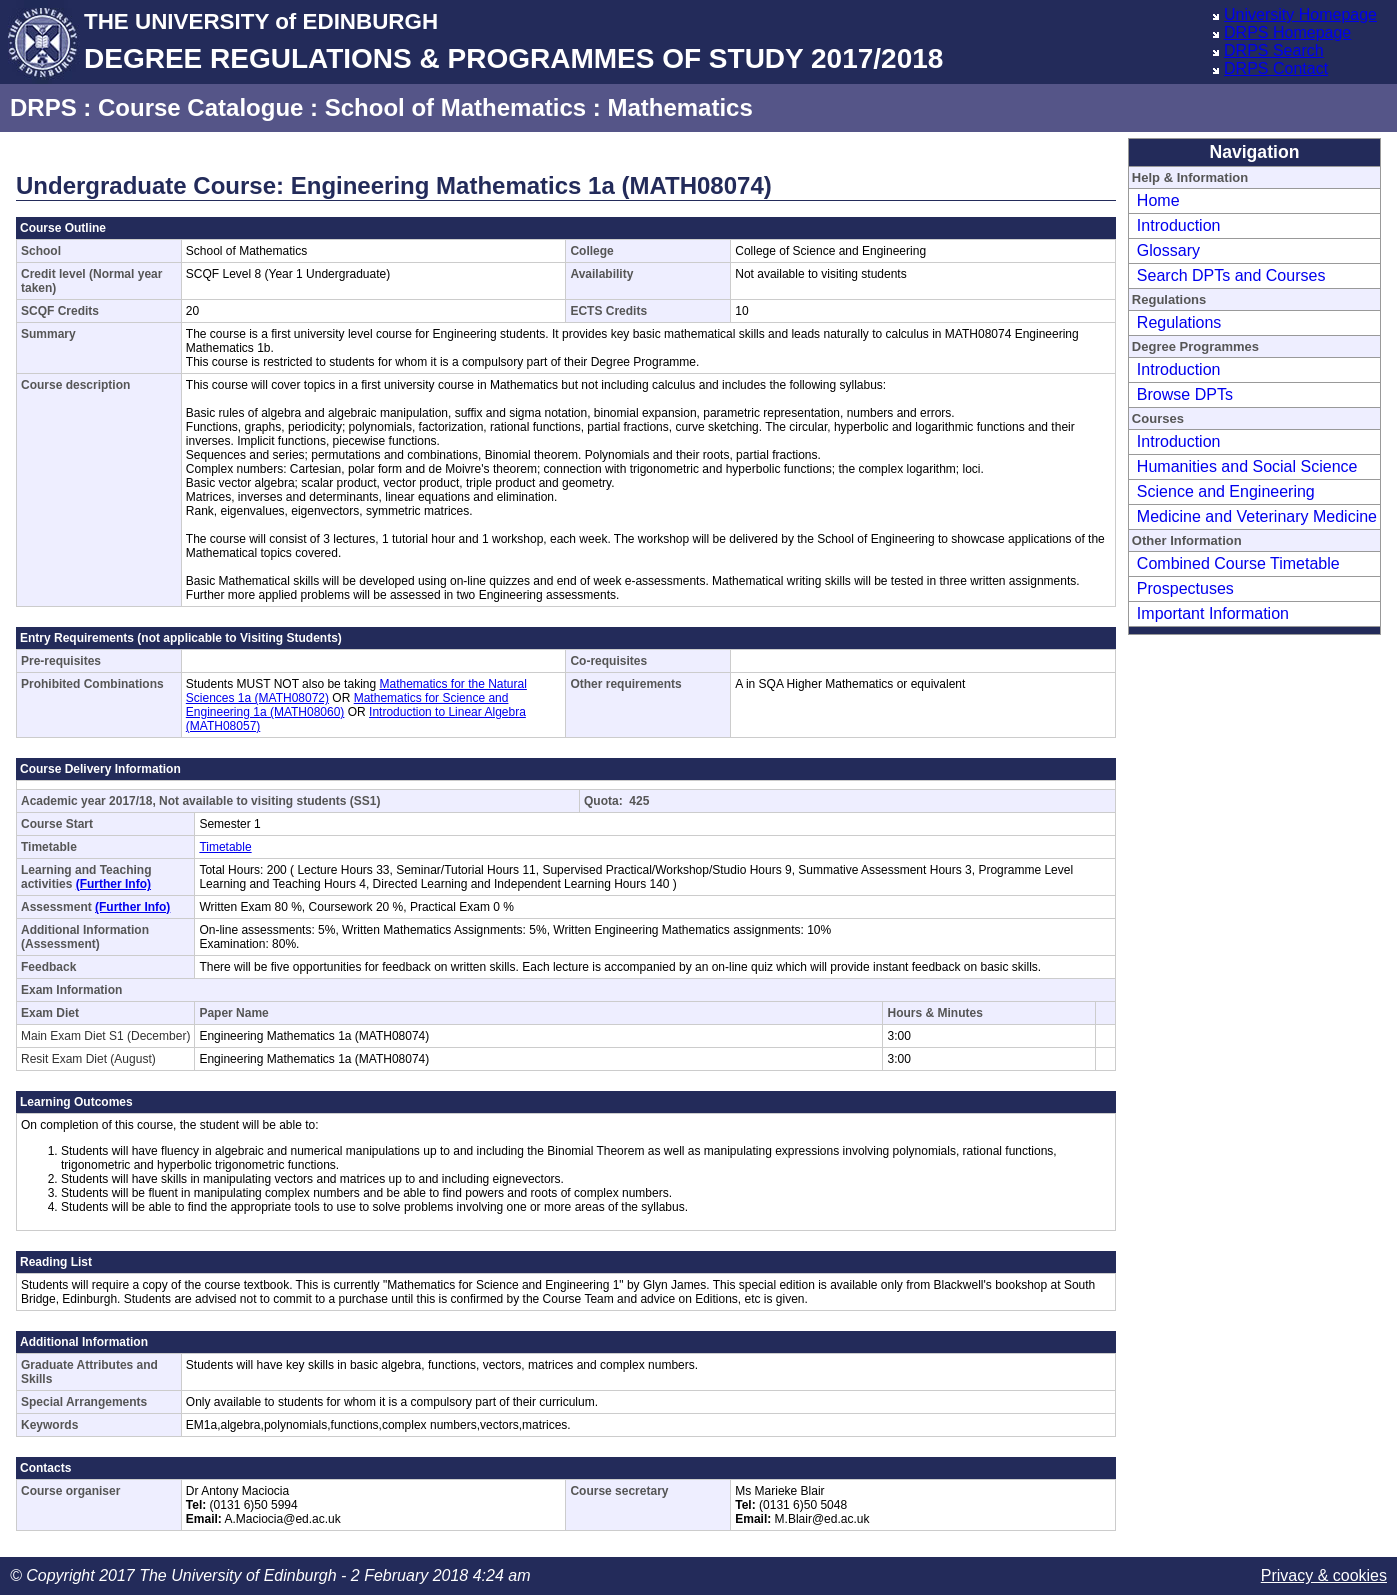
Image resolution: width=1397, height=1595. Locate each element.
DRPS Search (1274, 50)
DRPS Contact (1276, 68)
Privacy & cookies (1324, 1575)
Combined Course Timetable (1238, 563)
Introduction (1179, 225)
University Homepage (1300, 14)
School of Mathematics (455, 107)
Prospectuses (1185, 588)
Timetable (225, 847)
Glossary (1168, 250)
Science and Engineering (1226, 491)
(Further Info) (113, 884)
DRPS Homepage (1287, 32)
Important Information (1213, 613)
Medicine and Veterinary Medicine (1257, 516)
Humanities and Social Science (1247, 466)
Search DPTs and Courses (1231, 275)
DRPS (43, 107)
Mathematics (679, 107)
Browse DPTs (1185, 394)
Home (1158, 200)
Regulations (1179, 322)
